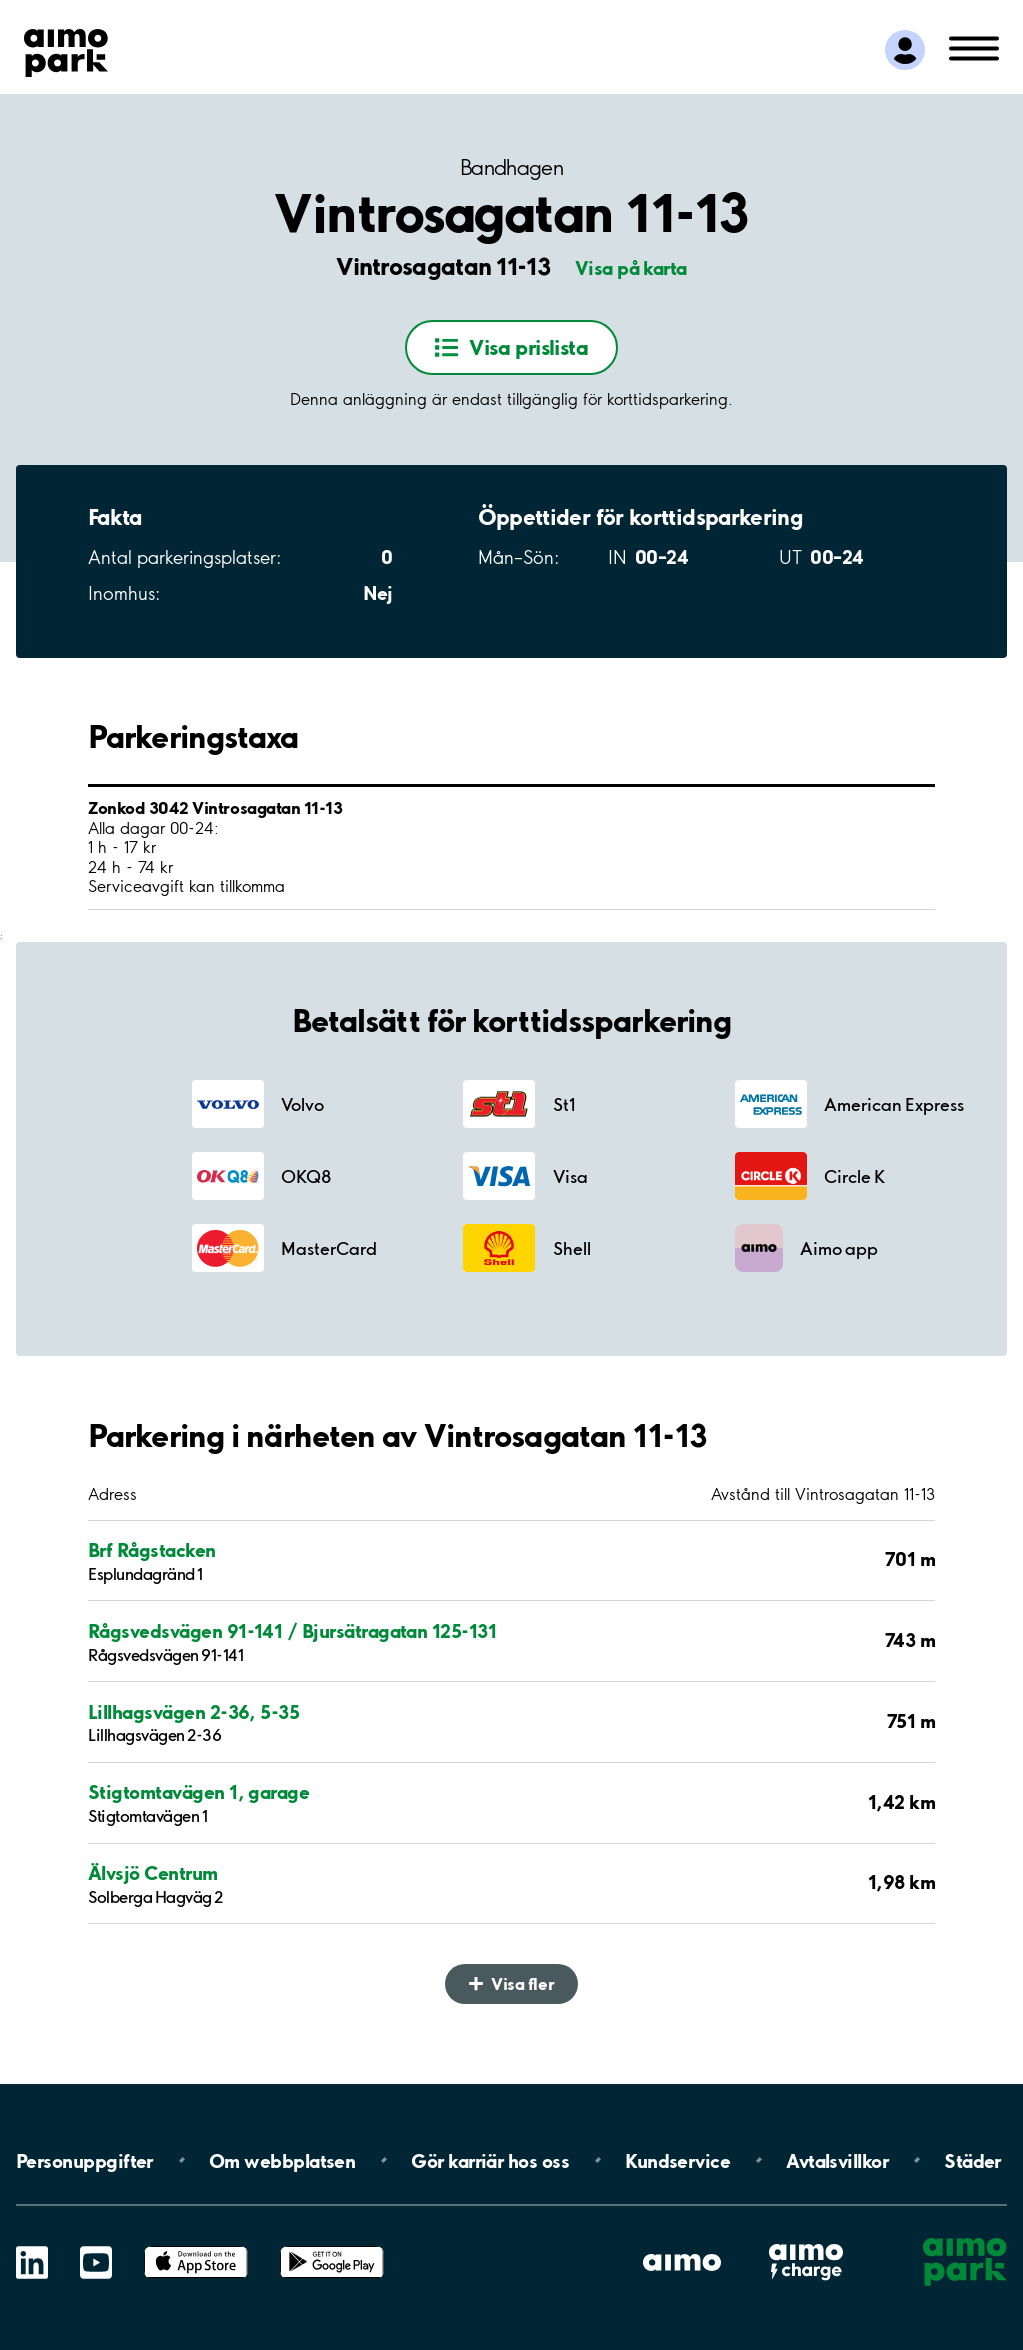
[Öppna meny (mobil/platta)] (974, 47)
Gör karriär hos (490, 2160)
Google (332, 2246)
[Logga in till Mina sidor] (905, 50)
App (196, 2246)
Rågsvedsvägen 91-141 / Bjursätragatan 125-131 (292, 1631)
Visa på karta (631, 268)
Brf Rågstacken (152, 1550)
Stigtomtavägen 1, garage (198, 1792)
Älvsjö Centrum (153, 1873)
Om (282, 2160)
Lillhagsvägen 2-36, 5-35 (193, 1712)
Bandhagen (511, 167)
